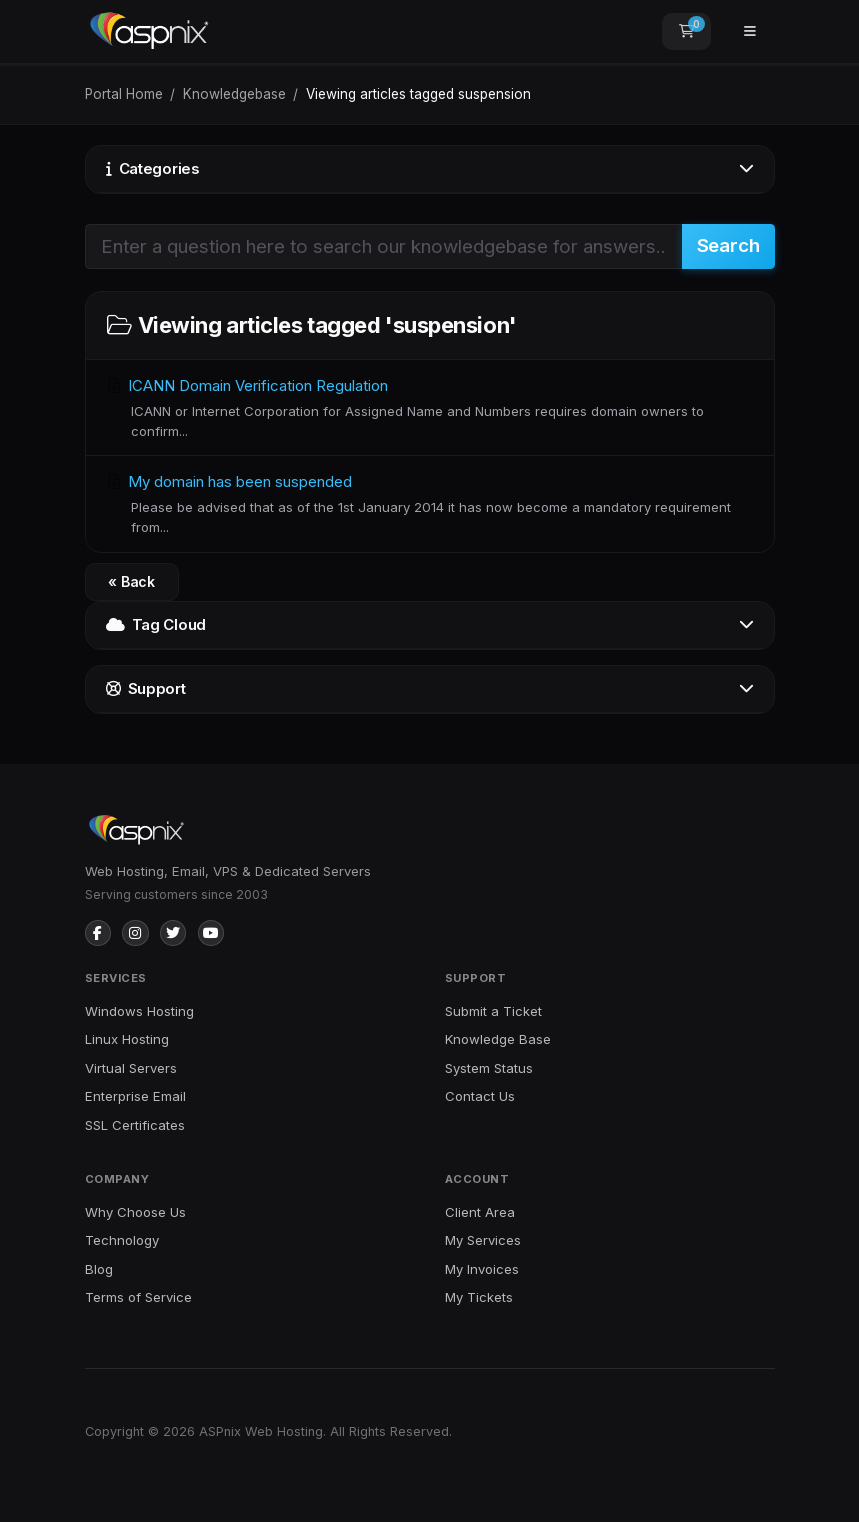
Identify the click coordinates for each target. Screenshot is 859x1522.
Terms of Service (138, 1297)
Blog (99, 1269)
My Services (483, 1240)
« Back (131, 581)
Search (728, 245)
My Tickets (479, 1297)
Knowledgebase (234, 94)
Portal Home (124, 94)
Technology (122, 1240)
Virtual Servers (131, 1068)
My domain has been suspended (430, 504)
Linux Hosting (127, 1039)
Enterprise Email (135, 1096)
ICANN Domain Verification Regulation (430, 408)
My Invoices (482, 1269)
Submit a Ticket (493, 1011)
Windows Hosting (139, 1011)
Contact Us (480, 1096)
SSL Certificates (135, 1125)
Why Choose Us (135, 1212)
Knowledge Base (498, 1039)
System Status (489, 1068)
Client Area (480, 1212)
